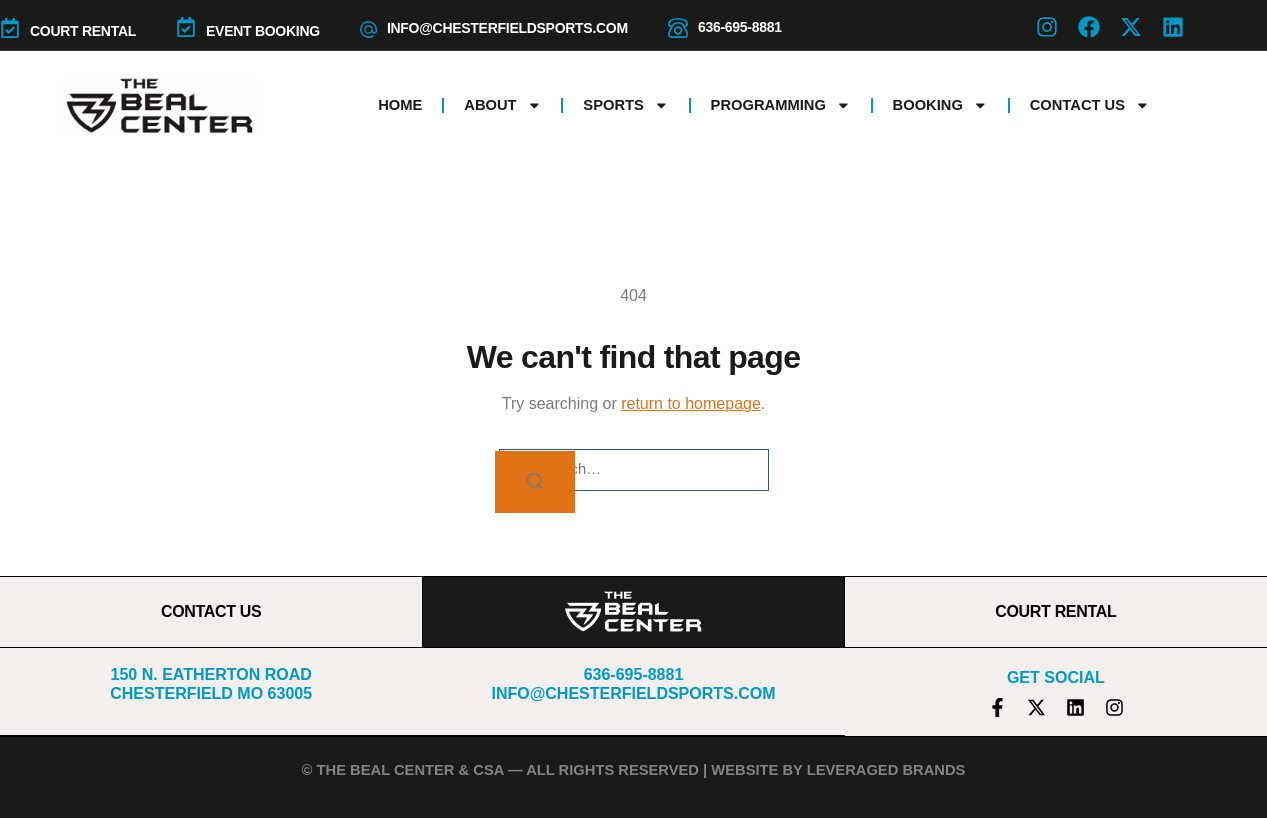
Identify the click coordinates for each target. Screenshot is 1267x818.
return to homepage (691, 403)
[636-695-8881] (678, 28)
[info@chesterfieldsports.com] (368, 29)
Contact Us (1090, 105)
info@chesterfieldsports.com (507, 28)
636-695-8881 (740, 27)
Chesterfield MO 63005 (211, 693)
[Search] (535, 482)
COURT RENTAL (83, 31)
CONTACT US (211, 611)
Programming (781, 105)
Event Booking (263, 31)
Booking (940, 105)
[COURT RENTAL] (10, 28)
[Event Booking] (186, 27)
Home (400, 105)
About (502, 105)
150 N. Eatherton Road (211, 674)
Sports (625, 105)
